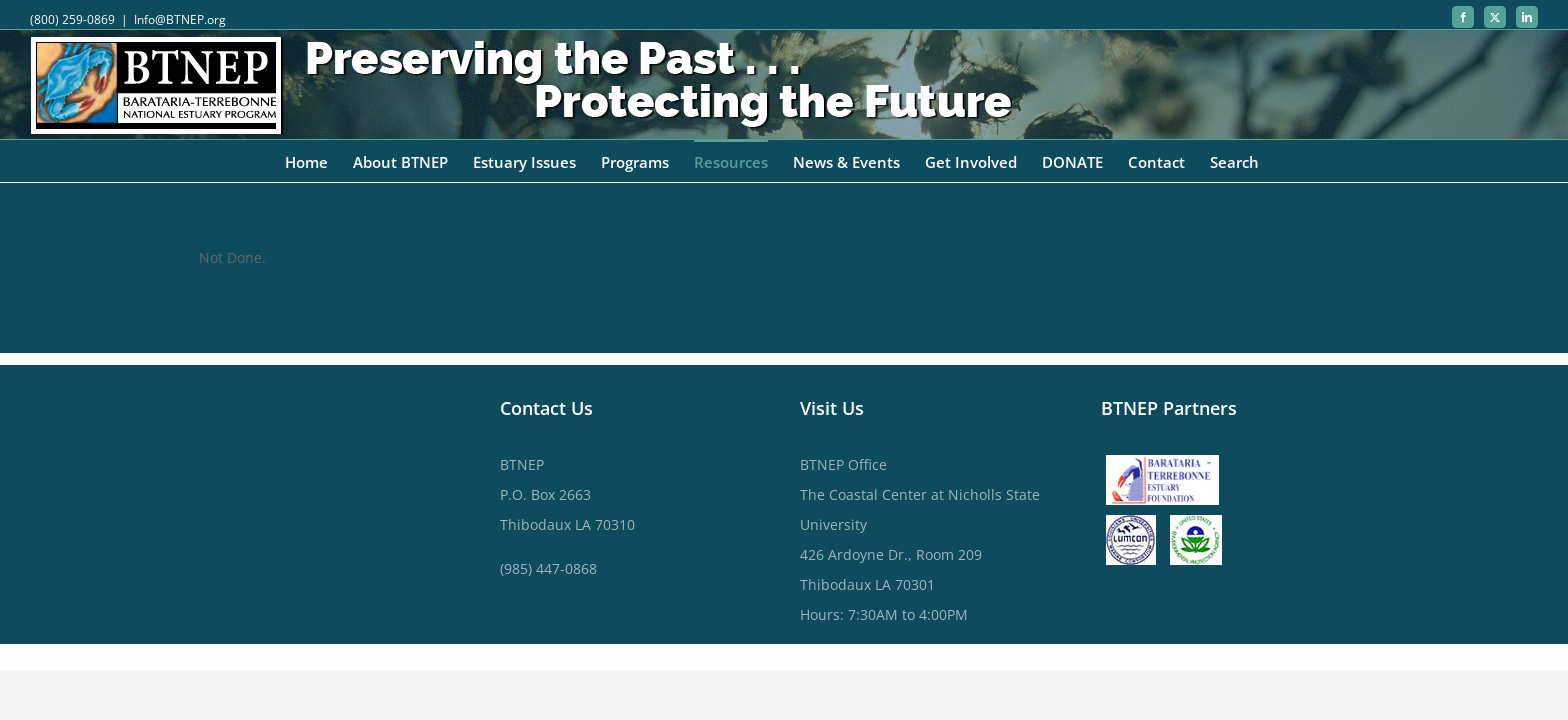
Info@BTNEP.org (180, 19)
